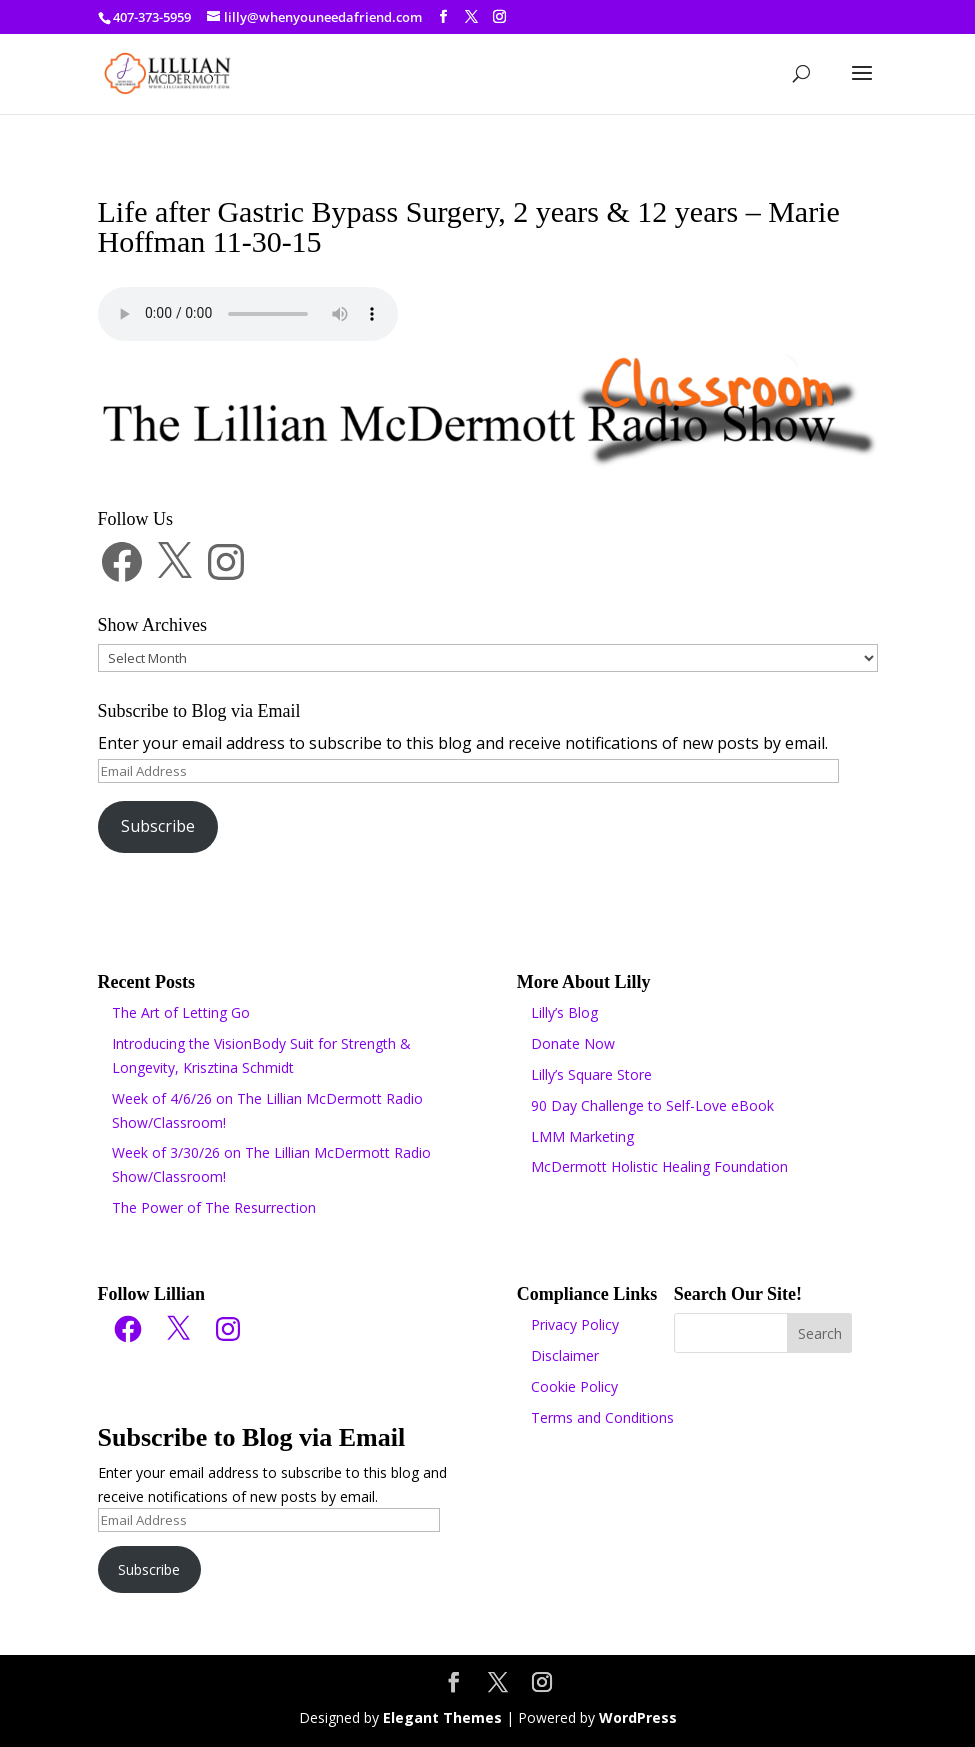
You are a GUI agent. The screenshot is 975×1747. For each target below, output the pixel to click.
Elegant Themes (442, 1717)
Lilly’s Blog (564, 1012)
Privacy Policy (575, 1324)
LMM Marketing (582, 1136)
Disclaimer (565, 1355)
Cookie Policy (574, 1386)
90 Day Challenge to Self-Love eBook (652, 1105)
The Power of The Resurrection (214, 1207)
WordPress (638, 1717)
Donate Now (573, 1043)
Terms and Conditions (602, 1417)
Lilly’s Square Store (591, 1074)
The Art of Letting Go (181, 1012)
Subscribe (158, 826)
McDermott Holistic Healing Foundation (659, 1166)
